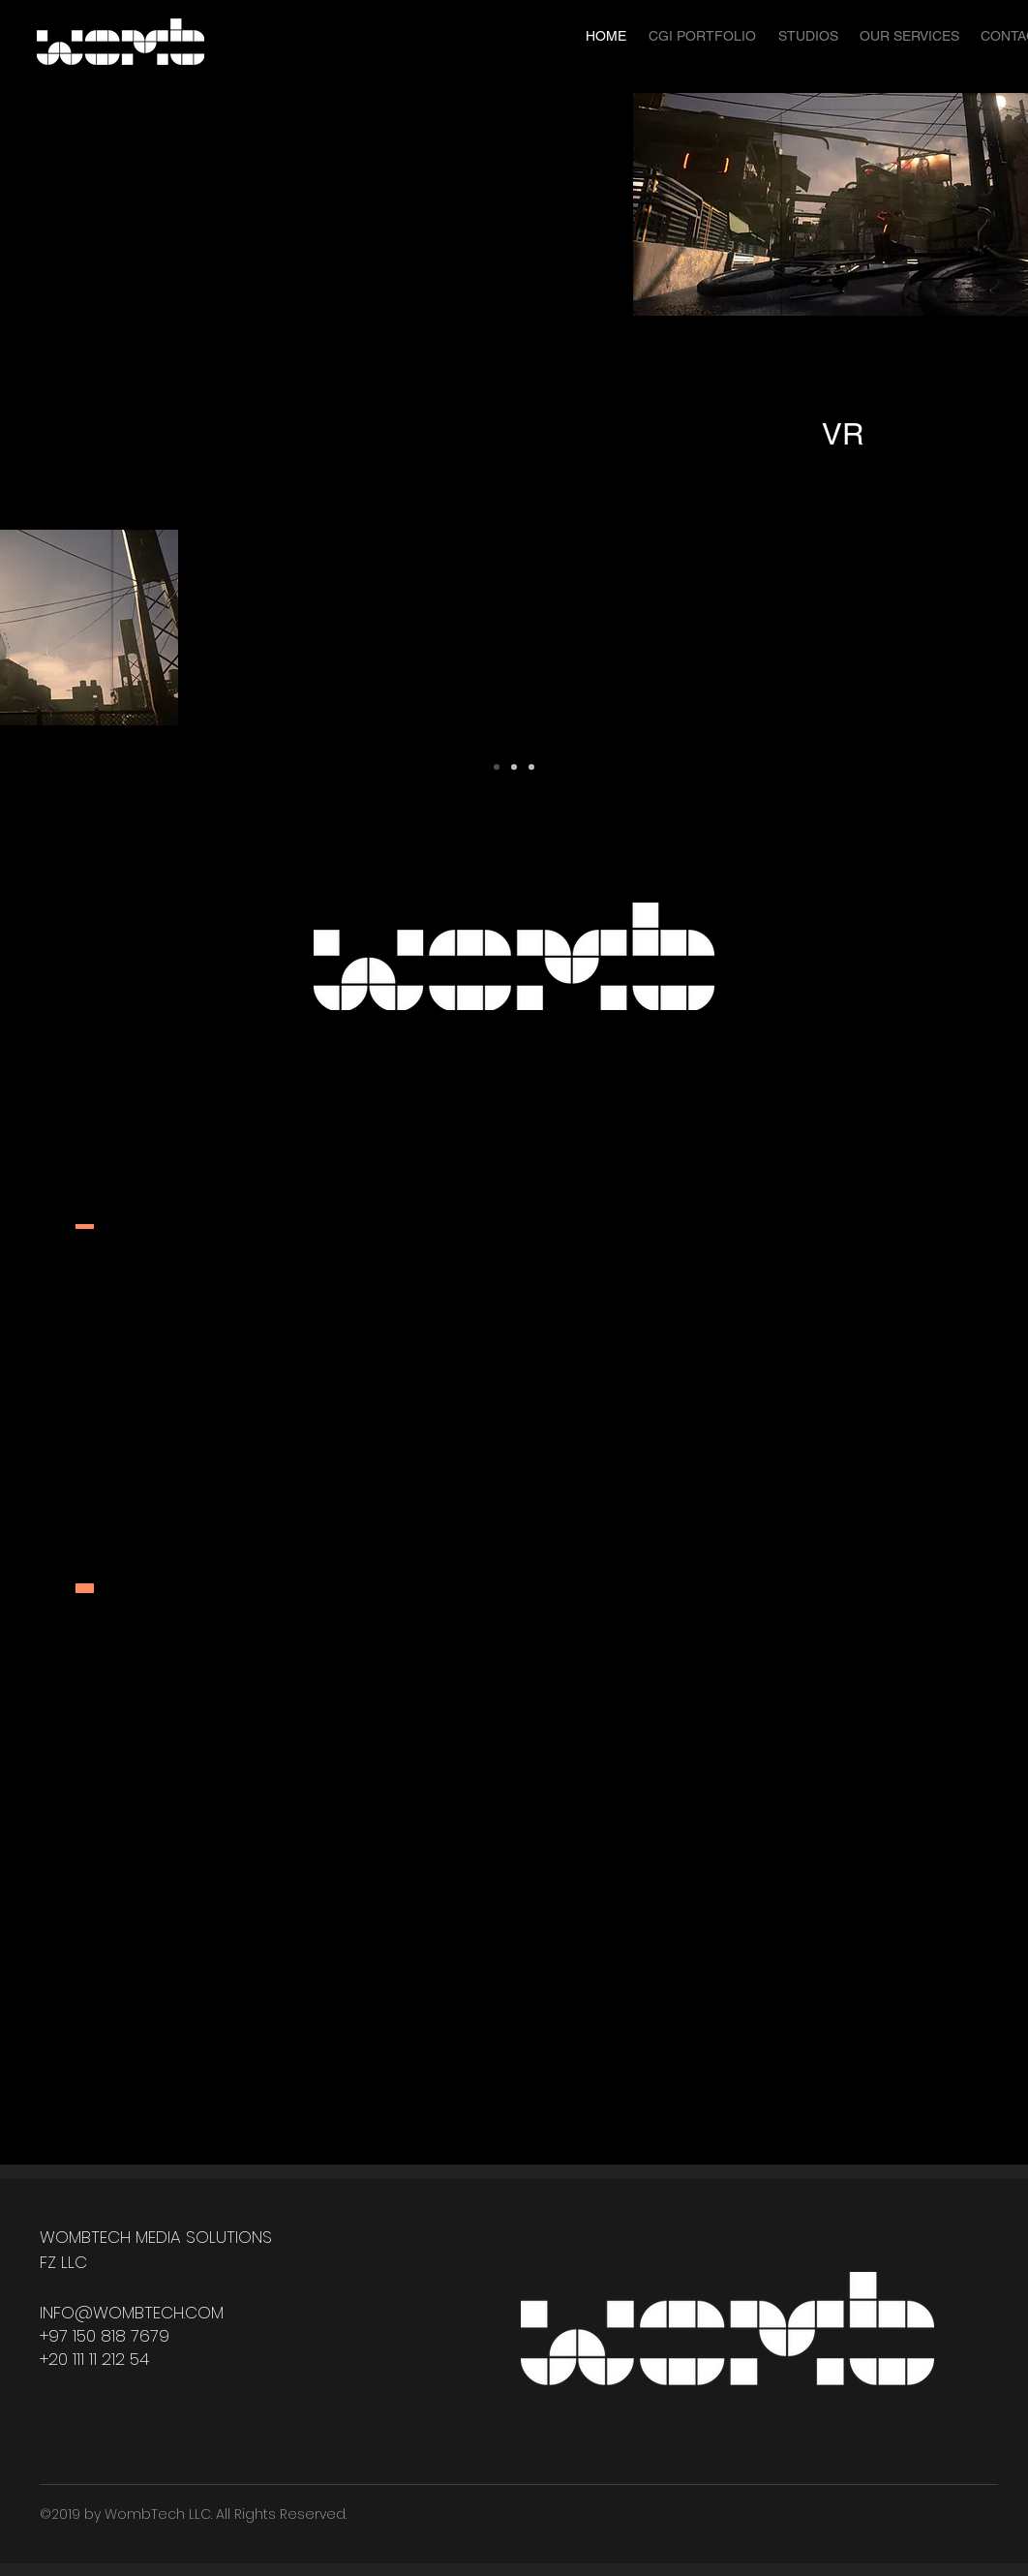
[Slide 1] (496, 767)
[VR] (842, 435)
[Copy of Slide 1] (514, 767)
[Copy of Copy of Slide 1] (531, 767)
